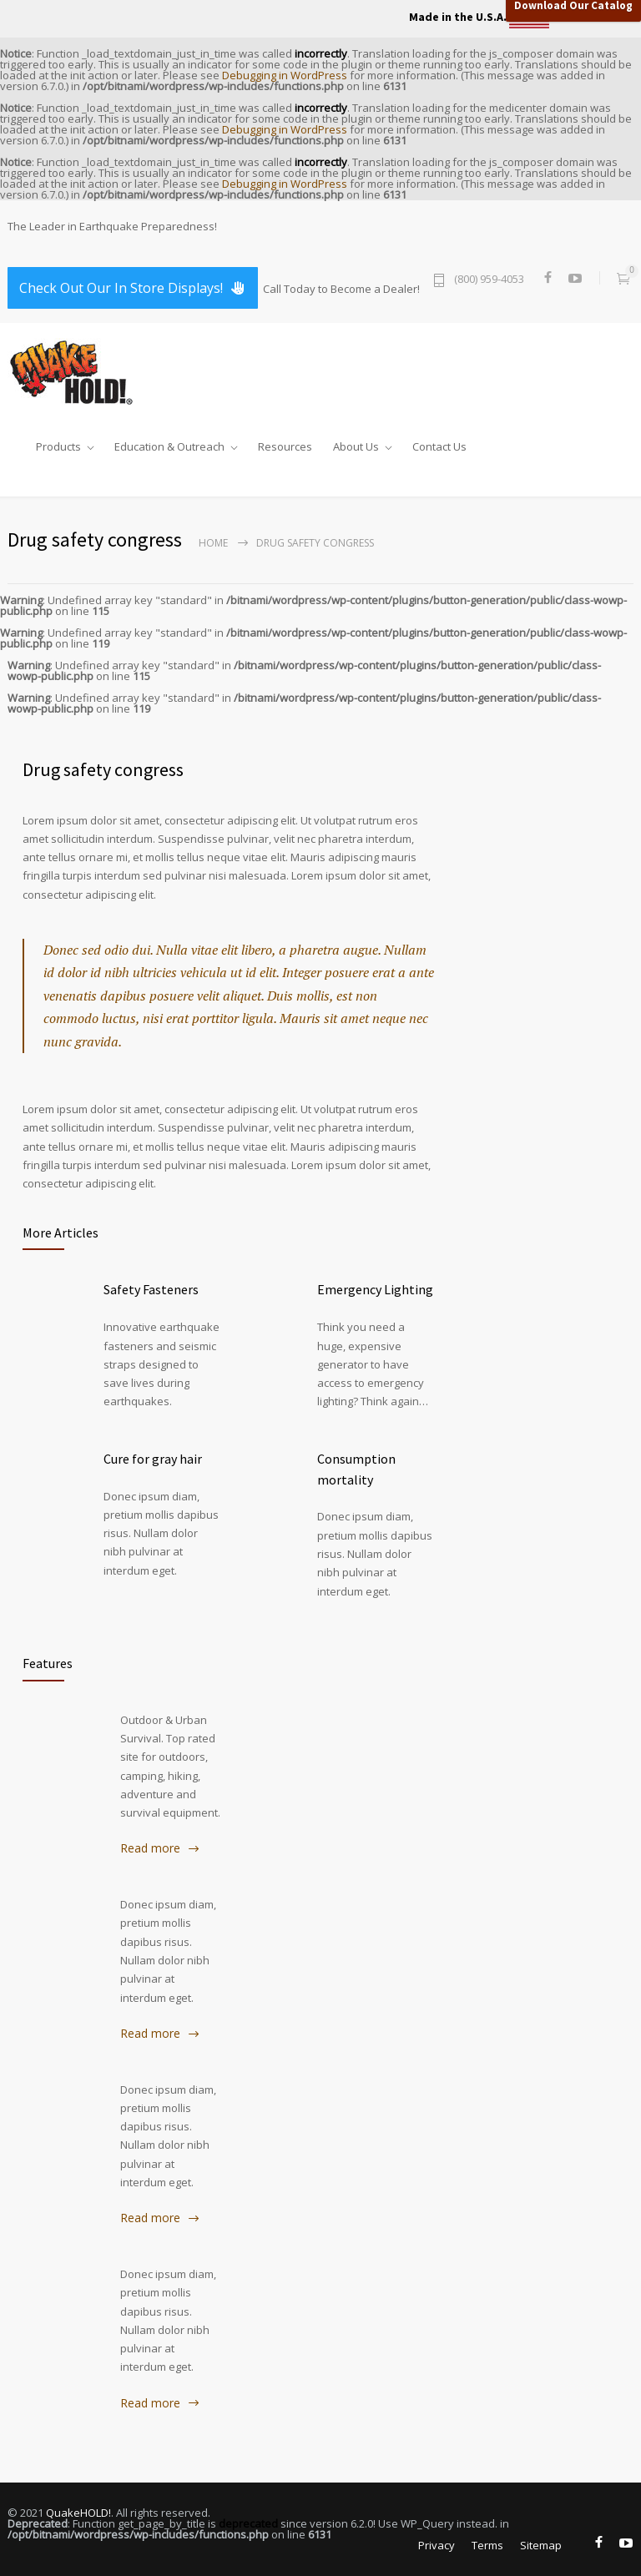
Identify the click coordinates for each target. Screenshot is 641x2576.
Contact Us (439, 443)
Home (213, 543)
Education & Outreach (169, 443)
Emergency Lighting (375, 1289)
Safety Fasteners (151, 1289)
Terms (487, 2545)
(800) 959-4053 (489, 280)
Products (58, 443)
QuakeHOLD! (78, 2512)
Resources (285, 443)
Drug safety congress (103, 769)
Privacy (436, 2545)
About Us (356, 443)
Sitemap (541, 2545)
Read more (150, 1848)
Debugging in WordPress (284, 75)
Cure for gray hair (152, 1458)
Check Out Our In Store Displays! (132, 288)
